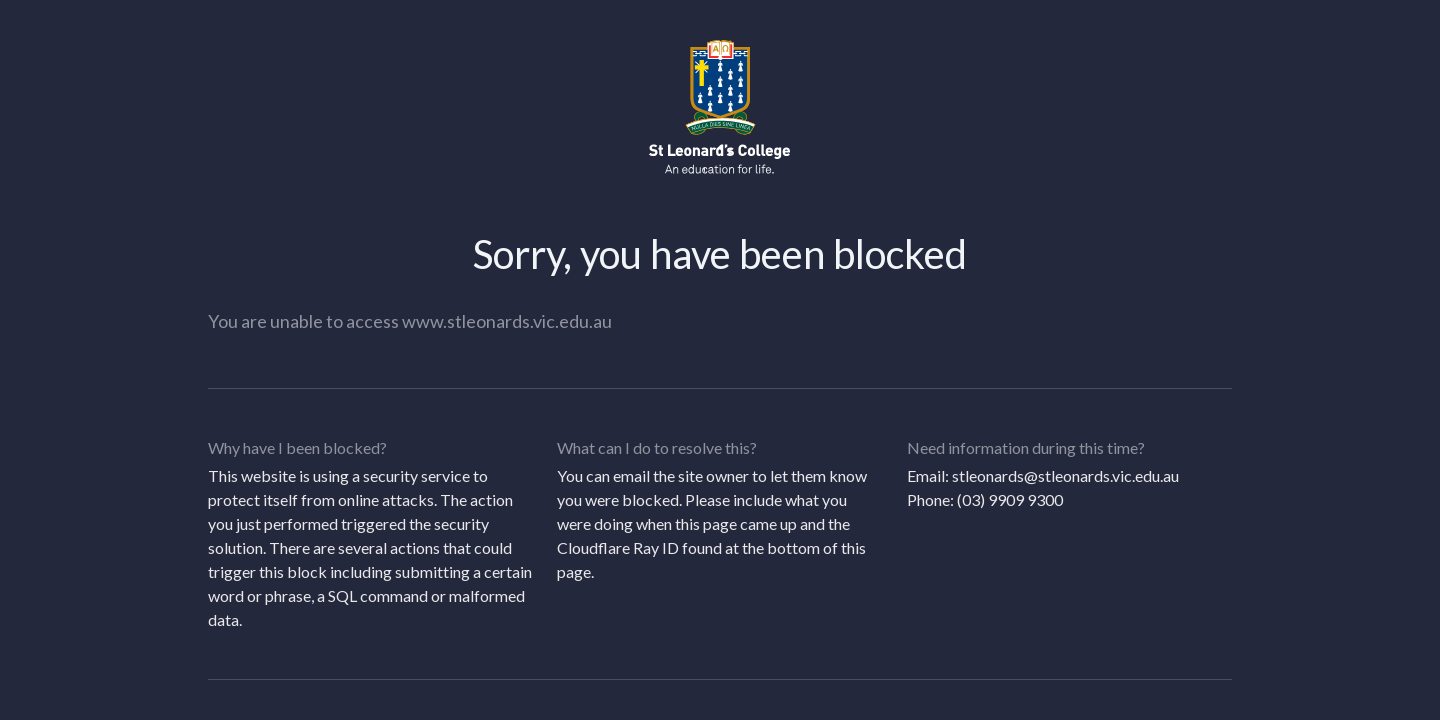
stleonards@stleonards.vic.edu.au (1065, 475)
